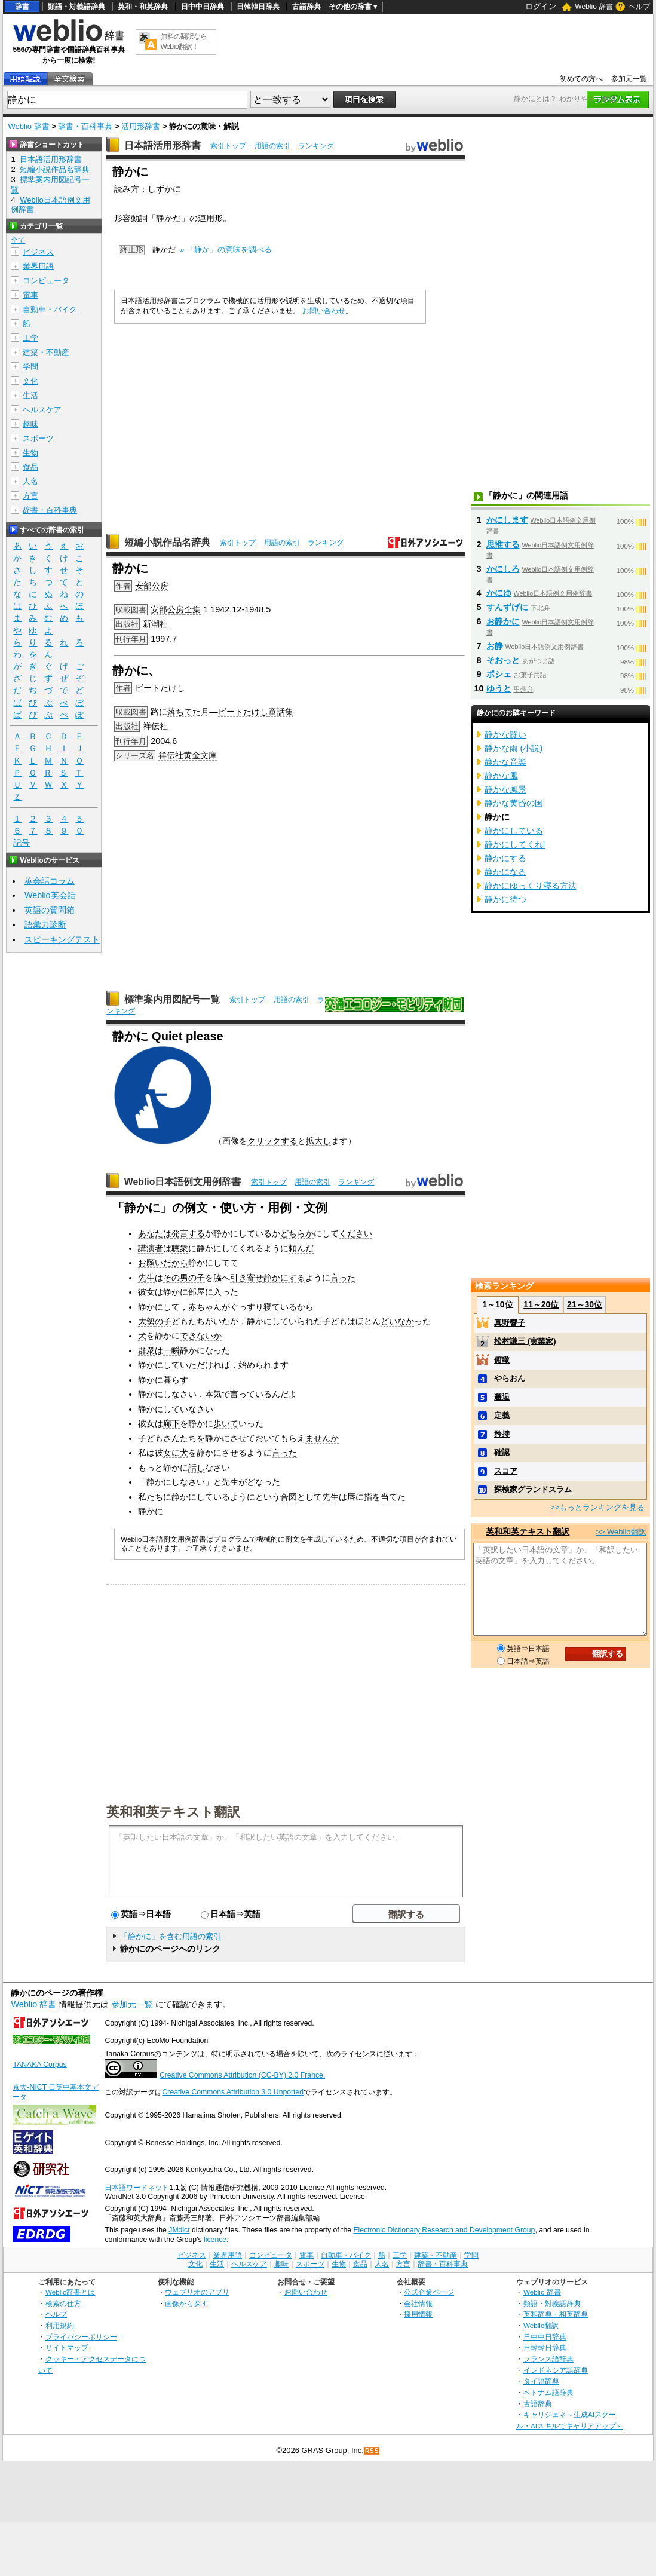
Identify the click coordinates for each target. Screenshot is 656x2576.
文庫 (208, 755)
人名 (30, 481)
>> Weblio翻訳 (621, 1531)
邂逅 (502, 1396)
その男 (175, 1277)
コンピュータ (46, 280)
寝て (271, 1307)
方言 (30, 495)
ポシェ (498, 674)
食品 (30, 466)
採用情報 (418, 2314)
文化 (30, 380)
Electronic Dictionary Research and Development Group (444, 2230)
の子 (196, 1277)
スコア (505, 1470)
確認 (502, 1452)
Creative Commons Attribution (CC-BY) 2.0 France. (242, 2075)
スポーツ (38, 438)
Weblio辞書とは (70, 2292)
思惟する (503, 544)
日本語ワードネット (137, 2187)
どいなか (397, 1321)
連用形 (210, 218)
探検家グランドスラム (533, 1489)
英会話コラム (49, 881)
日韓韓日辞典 (258, 6)
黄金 (191, 755)
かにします (507, 520)
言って (242, 1394)
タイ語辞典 (541, 2381)
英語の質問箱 (49, 910)
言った (342, 1277)
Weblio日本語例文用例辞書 (182, 1182)
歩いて (225, 1423)
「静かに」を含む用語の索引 (170, 1936)
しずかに (164, 189)
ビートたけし (160, 688)
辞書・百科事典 (85, 126)
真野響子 (509, 1322)
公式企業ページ (429, 2292)
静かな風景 (505, 789)
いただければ (205, 1365)
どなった (263, 1482)
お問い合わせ (323, 310)
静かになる (505, 872)
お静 (494, 646)
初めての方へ (581, 79)
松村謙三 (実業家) (525, 1341)
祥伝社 (155, 726)
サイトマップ (66, 2347)
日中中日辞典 (202, 6)
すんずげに (507, 607)
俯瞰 (502, 1359)
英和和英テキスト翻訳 (173, 1811)
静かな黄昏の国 (514, 803)
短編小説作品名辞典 (167, 542)
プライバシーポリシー (81, 2337)
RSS (372, 2451)
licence (215, 2239)
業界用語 (38, 266)
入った (225, 1292)
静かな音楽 (505, 762)
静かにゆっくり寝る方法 (531, 885)
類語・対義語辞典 (76, 6)
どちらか (297, 1233)
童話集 (280, 711)
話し (196, 1467)
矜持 (502, 1433)
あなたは (154, 1233)
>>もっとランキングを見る (597, 1507)
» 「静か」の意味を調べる (226, 249)
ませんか (322, 1438)
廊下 (171, 1423)
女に (171, 1452)
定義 (502, 1415)
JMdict (178, 2230)
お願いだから (163, 1262)
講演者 (150, 1248)
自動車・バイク (50, 309)
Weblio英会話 (50, 895)
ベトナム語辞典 (548, 2392)
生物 (30, 452)
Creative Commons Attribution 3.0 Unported (233, 2092)
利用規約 (59, 2325)
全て (18, 240)
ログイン (540, 6)
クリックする (272, 1140)
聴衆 (179, 1248)
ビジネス (38, 251)
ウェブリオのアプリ (197, 2292)
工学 (30, 337)
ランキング (316, 146)
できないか (201, 1335)
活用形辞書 (140, 126)
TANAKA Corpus (39, 2064)
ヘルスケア (42, 409)
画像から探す (186, 2303)
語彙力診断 (45, 924)
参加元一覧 (629, 79)
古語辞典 (306, 6)
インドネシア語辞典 (555, 2370)
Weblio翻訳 (541, 2325)
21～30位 (584, 1304)
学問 (30, 366)
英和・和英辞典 (143, 6)
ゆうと (498, 688)
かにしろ (503, 569)
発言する (188, 1233)
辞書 (22, 6)
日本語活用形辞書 (162, 145)
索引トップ (228, 146)
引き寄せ (246, 1277)
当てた (393, 1497)
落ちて (179, 711)
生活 (30, 395)
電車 (30, 294)
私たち (150, 1497)
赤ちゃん (205, 1307)
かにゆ (498, 593)
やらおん (509, 1378)
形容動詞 (131, 218)
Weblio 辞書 (594, 6)
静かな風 (501, 775)
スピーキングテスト (62, 939)
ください (355, 1233)
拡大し (318, 1140)
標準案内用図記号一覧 (172, 999)
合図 (288, 1497)
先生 (146, 1277)
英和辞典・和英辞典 (555, 2314)
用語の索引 (272, 146)
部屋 (196, 1292)
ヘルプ (639, 6)
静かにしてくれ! (515, 844)
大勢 (146, 1321)
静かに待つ (505, 899)
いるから (297, 1307)
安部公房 (151, 585)
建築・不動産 (46, 352)
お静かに (503, 621)
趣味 (30, 423)
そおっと (503, 660)
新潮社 (155, 624)
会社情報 (418, 2303)
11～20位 (541, 1304)
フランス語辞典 (548, 2359)
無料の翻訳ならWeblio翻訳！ (184, 41)
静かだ (168, 218)
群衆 (146, 1350)
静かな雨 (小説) (514, 748)
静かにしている (514, 830)
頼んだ (301, 1248)
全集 (192, 609)
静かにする (284, 1277)
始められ (255, 1365)
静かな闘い (505, 734)
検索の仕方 (63, 2303)
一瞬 (171, 1350)
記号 (21, 843)
